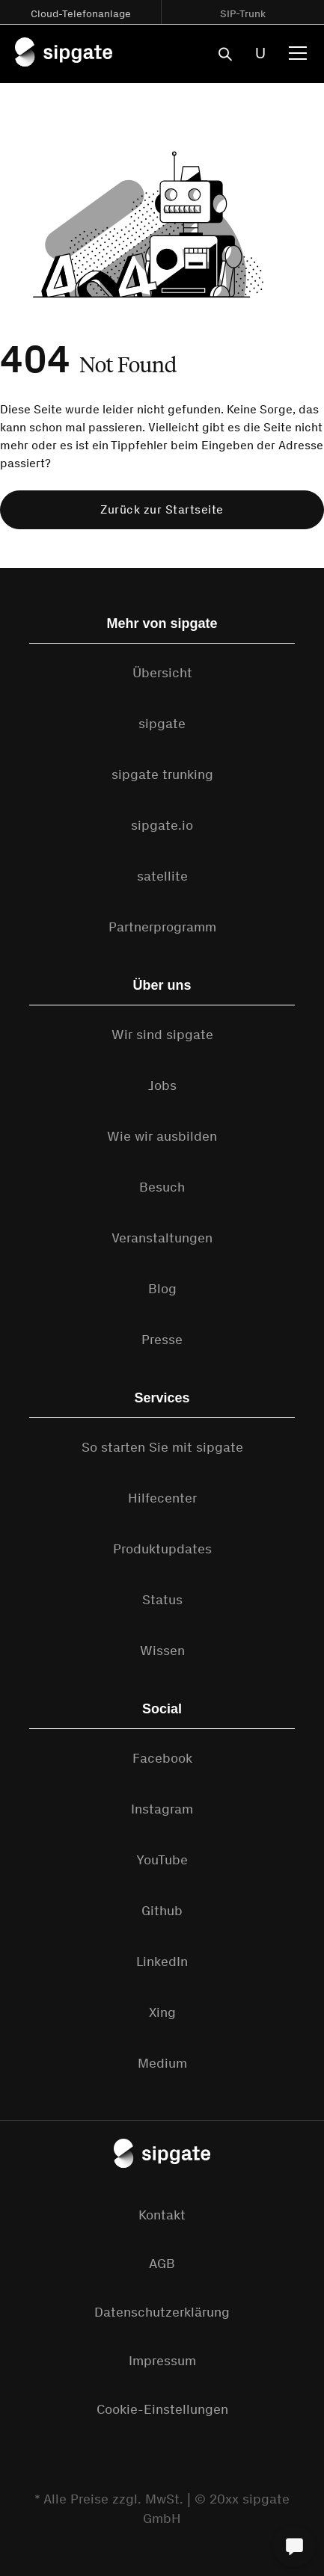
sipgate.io (162, 825)
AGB (162, 2263)
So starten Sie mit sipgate (162, 1447)
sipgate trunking (162, 774)
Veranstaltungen (162, 1238)
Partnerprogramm (162, 927)
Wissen (162, 1650)
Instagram (162, 1809)
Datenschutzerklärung (162, 2312)
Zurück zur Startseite (162, 509)
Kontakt (162, 2215)
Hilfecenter (162, 1498)
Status (162, 1599)
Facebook (162, 1758)
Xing (162, 2012)
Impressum (162, 2360)
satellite (162, 876)
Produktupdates (162, 1549)
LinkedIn (162, 1961)
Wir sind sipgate (162, 1034)
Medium (162, 2063)
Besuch (162, 1187)
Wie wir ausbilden (162, 1136)
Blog (162, 1289)
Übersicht (162, 673)
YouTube (162, 1860)
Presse (162, 1339)
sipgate (162, 723)
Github (162, 1910)
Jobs (162, 1085)
